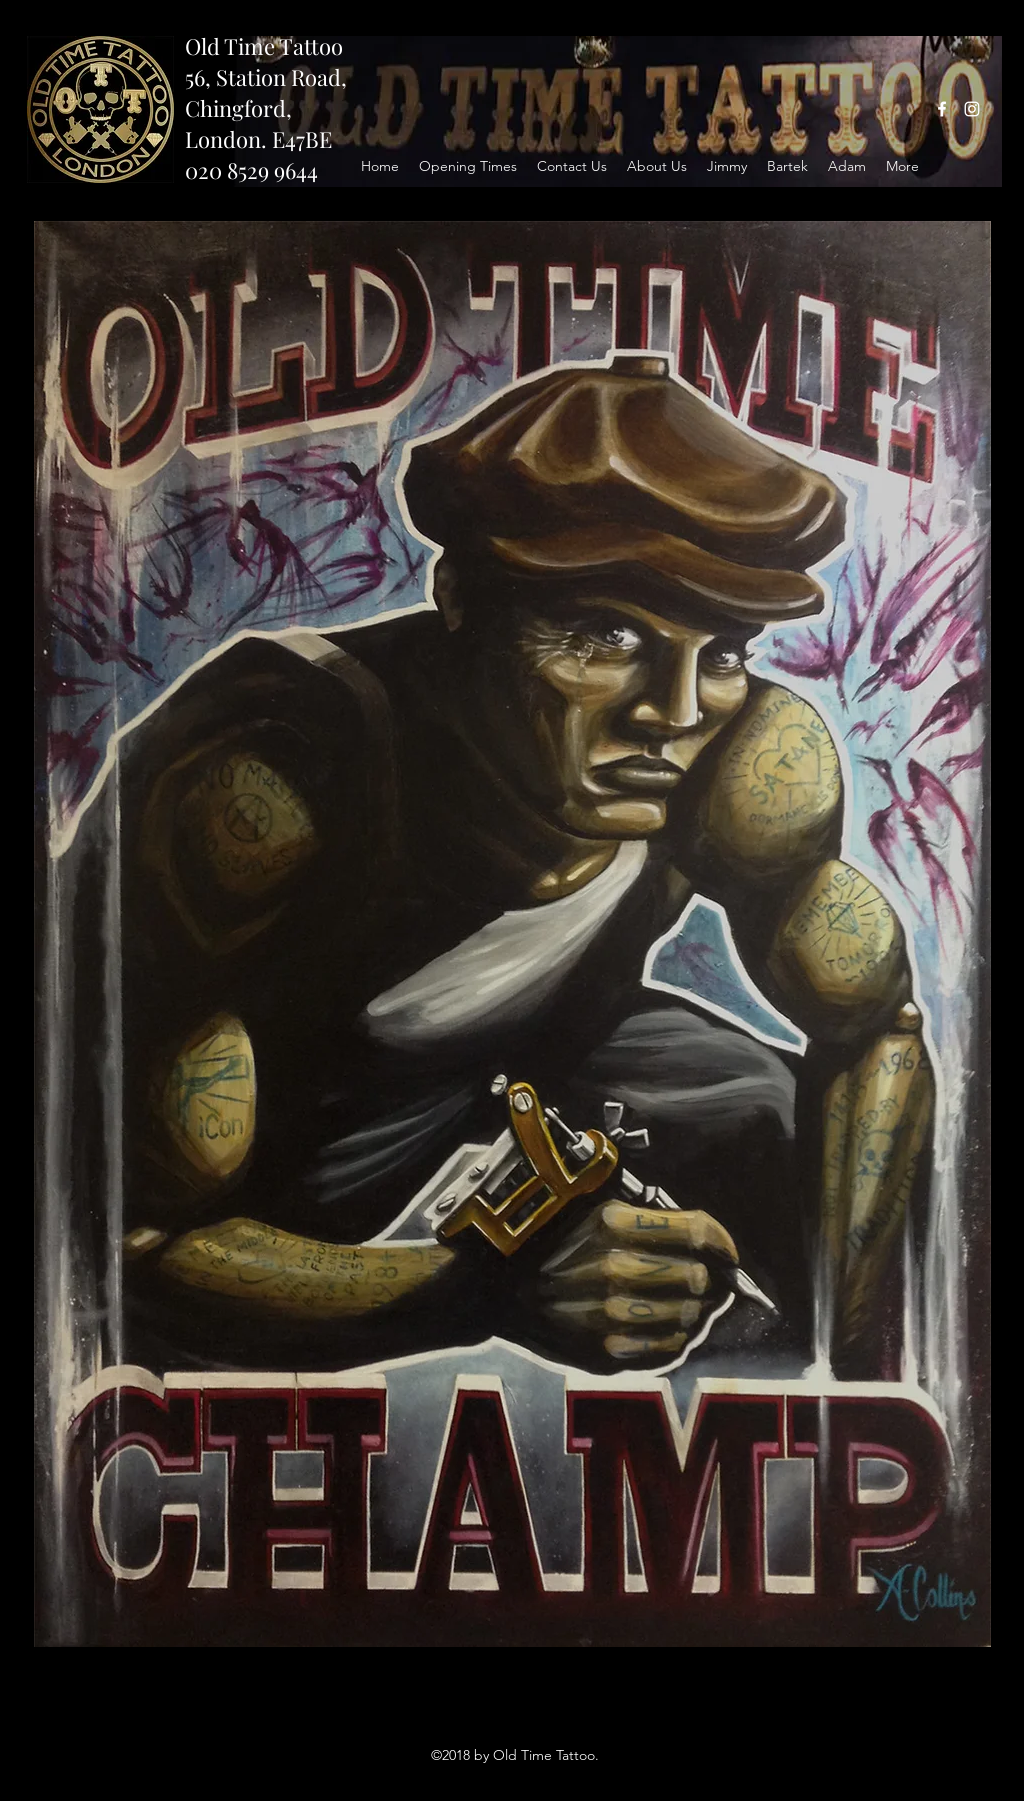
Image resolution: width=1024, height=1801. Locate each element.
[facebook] (942, 109)
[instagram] (972, 109)
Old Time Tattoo (264, 46)
